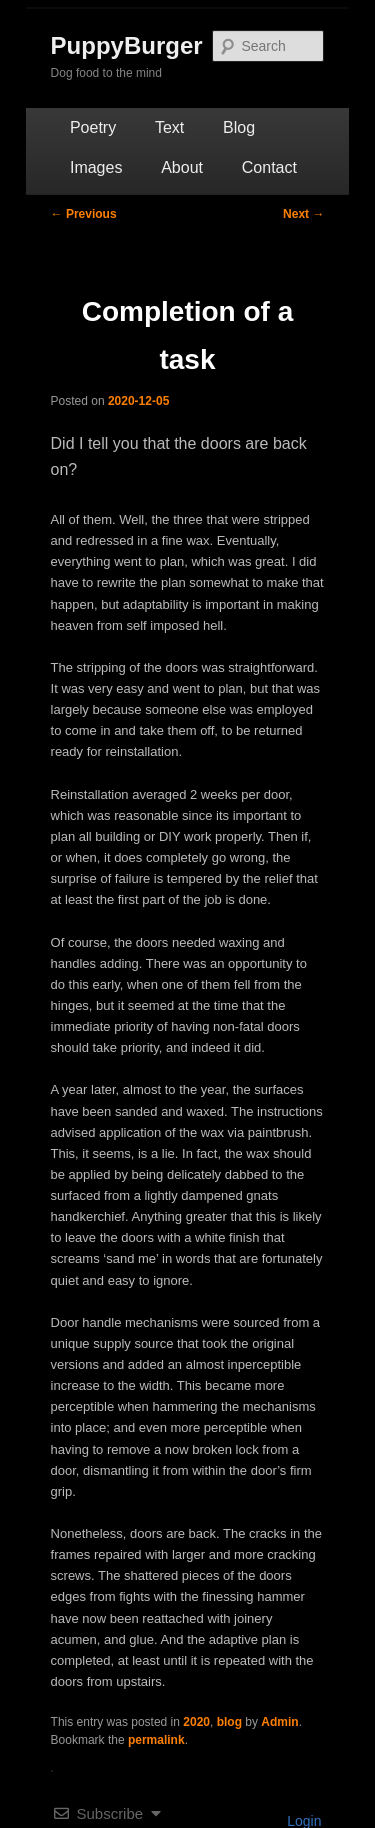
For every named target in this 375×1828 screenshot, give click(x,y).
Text (169, 127)
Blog (239, 127)
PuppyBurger (127, 45)
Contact (269, 167)
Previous (84, 214)
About (182, 167)
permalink (156, 1740)
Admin (279, 1722)
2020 (196, 1722)
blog (229, 1722)
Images (96, 167)
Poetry (93, 127)
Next (303, 214)
